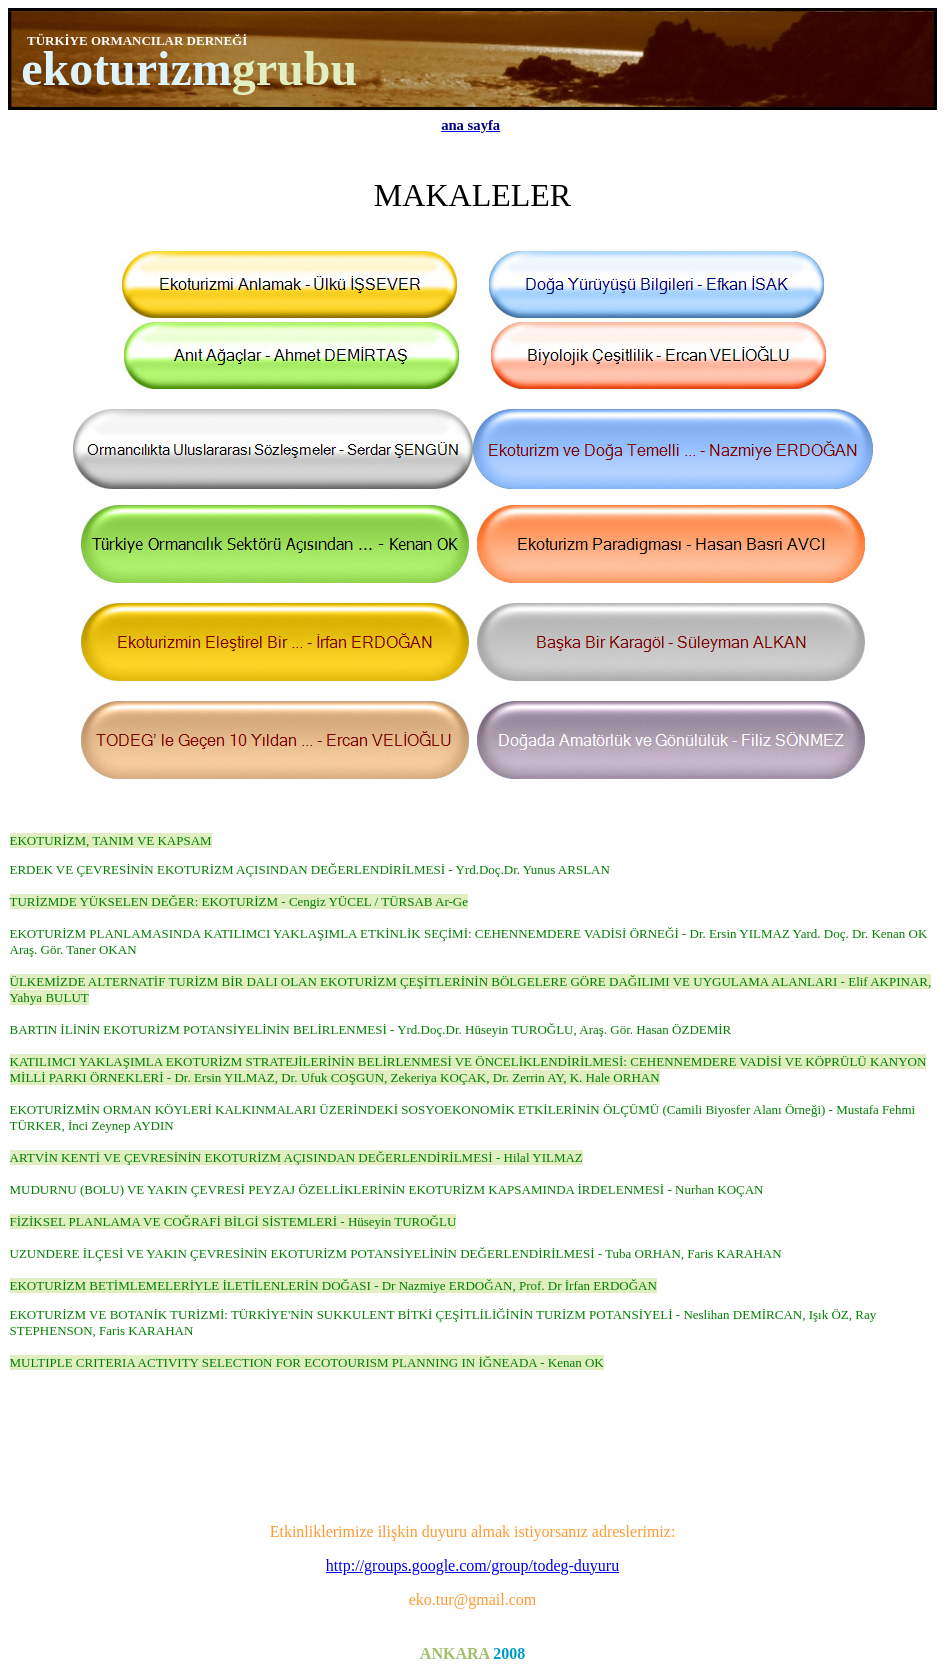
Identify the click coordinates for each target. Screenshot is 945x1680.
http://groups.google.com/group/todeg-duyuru (472, 1565)
